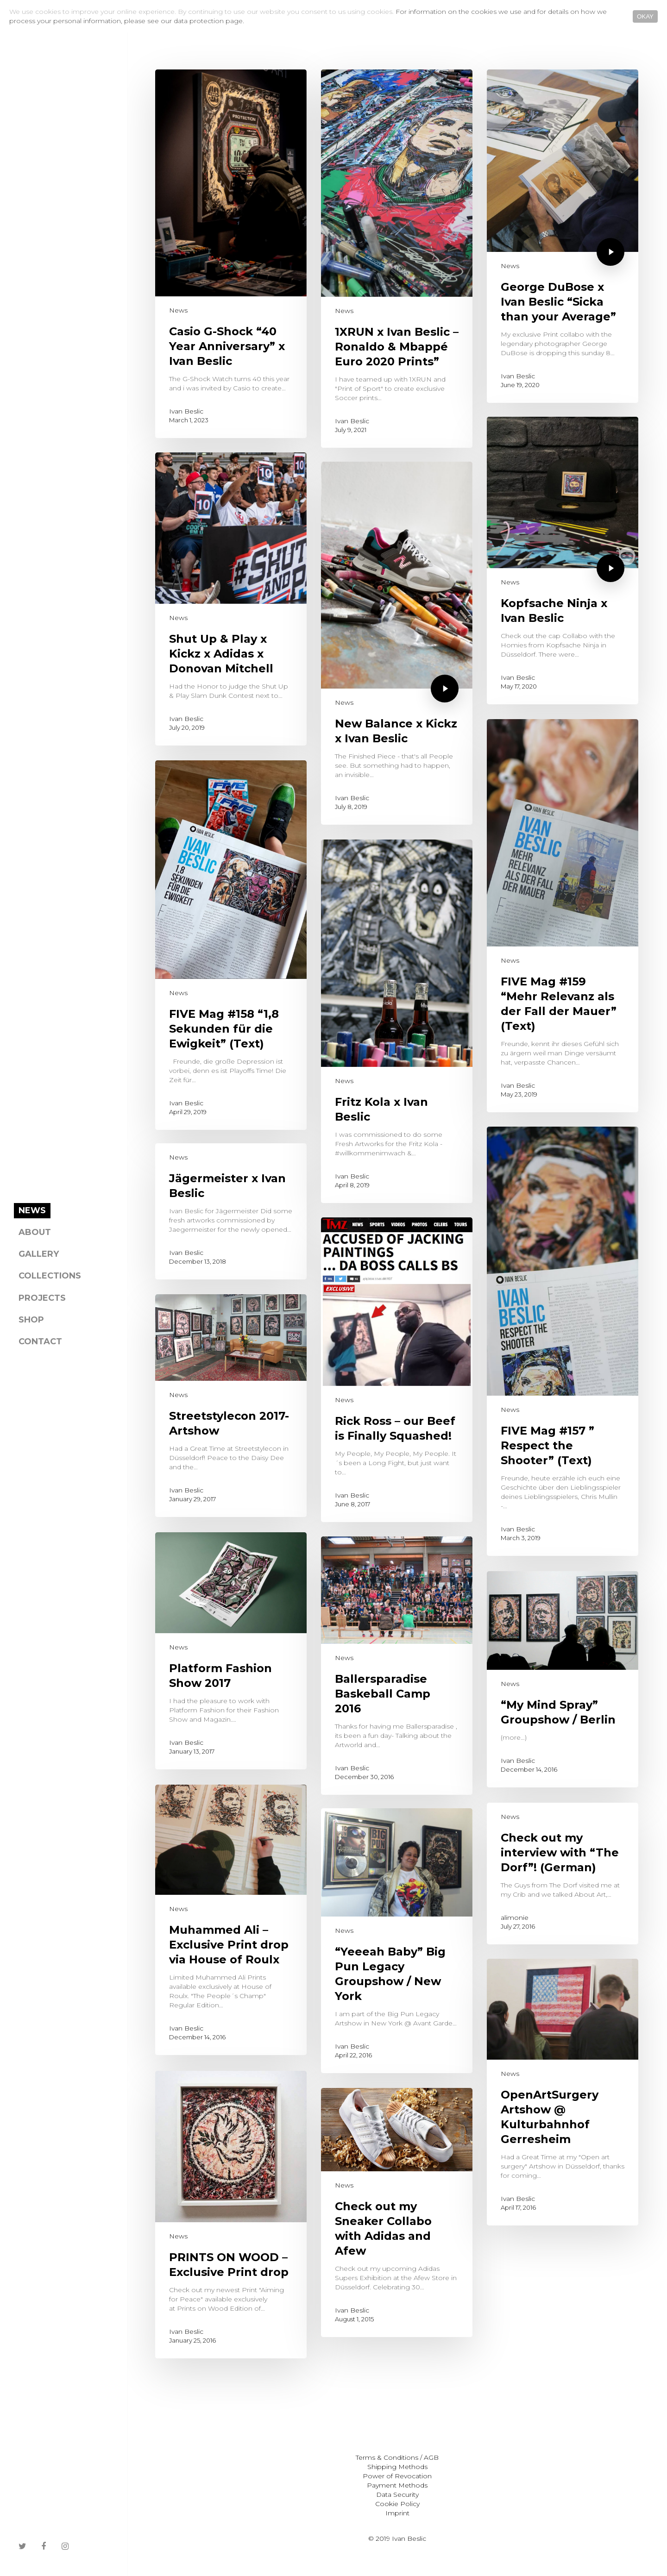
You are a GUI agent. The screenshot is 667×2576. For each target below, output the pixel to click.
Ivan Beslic (186, 411)
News (178, 310)
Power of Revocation (397, 2476)
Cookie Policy (397, 2504)
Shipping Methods (397, 2467)
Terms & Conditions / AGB (397, 2457)
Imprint (397, 2513)
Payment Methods (397, 2485)
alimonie (515, 1916)
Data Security (397, 2494)
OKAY (645, 16)
